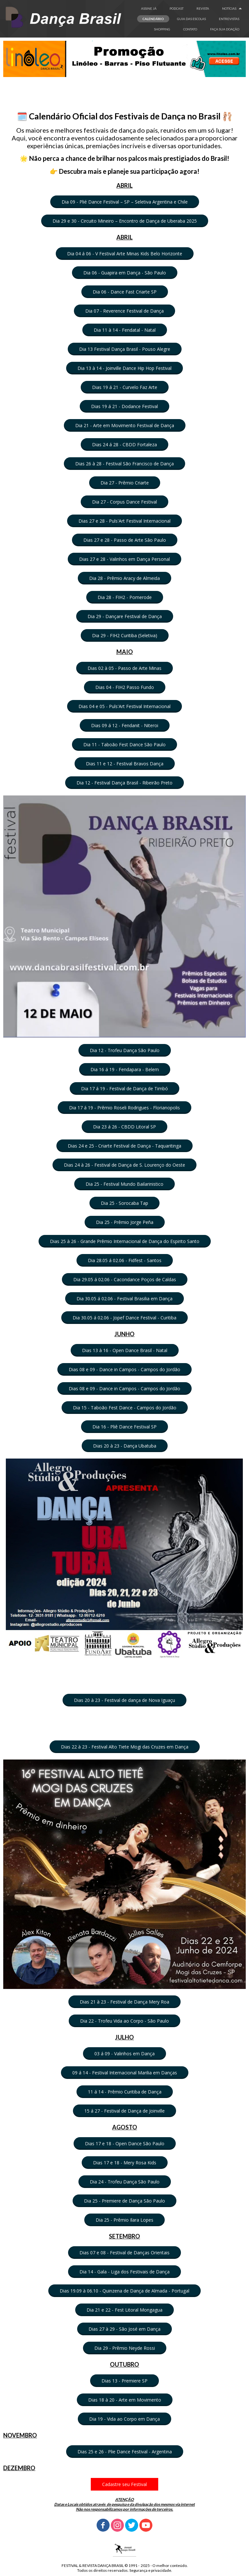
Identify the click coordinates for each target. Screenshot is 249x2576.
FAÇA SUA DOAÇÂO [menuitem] (224, 29)
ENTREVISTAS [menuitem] (229, 19)
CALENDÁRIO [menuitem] (153, 19)
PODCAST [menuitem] (177, 8)
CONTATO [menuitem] (190, 29)
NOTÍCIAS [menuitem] (229, 8)
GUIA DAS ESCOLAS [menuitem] (191, 19)
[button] (124, 201)
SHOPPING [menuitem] (162, 29)
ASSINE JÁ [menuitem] (149, 8)
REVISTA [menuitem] (202, 8)
